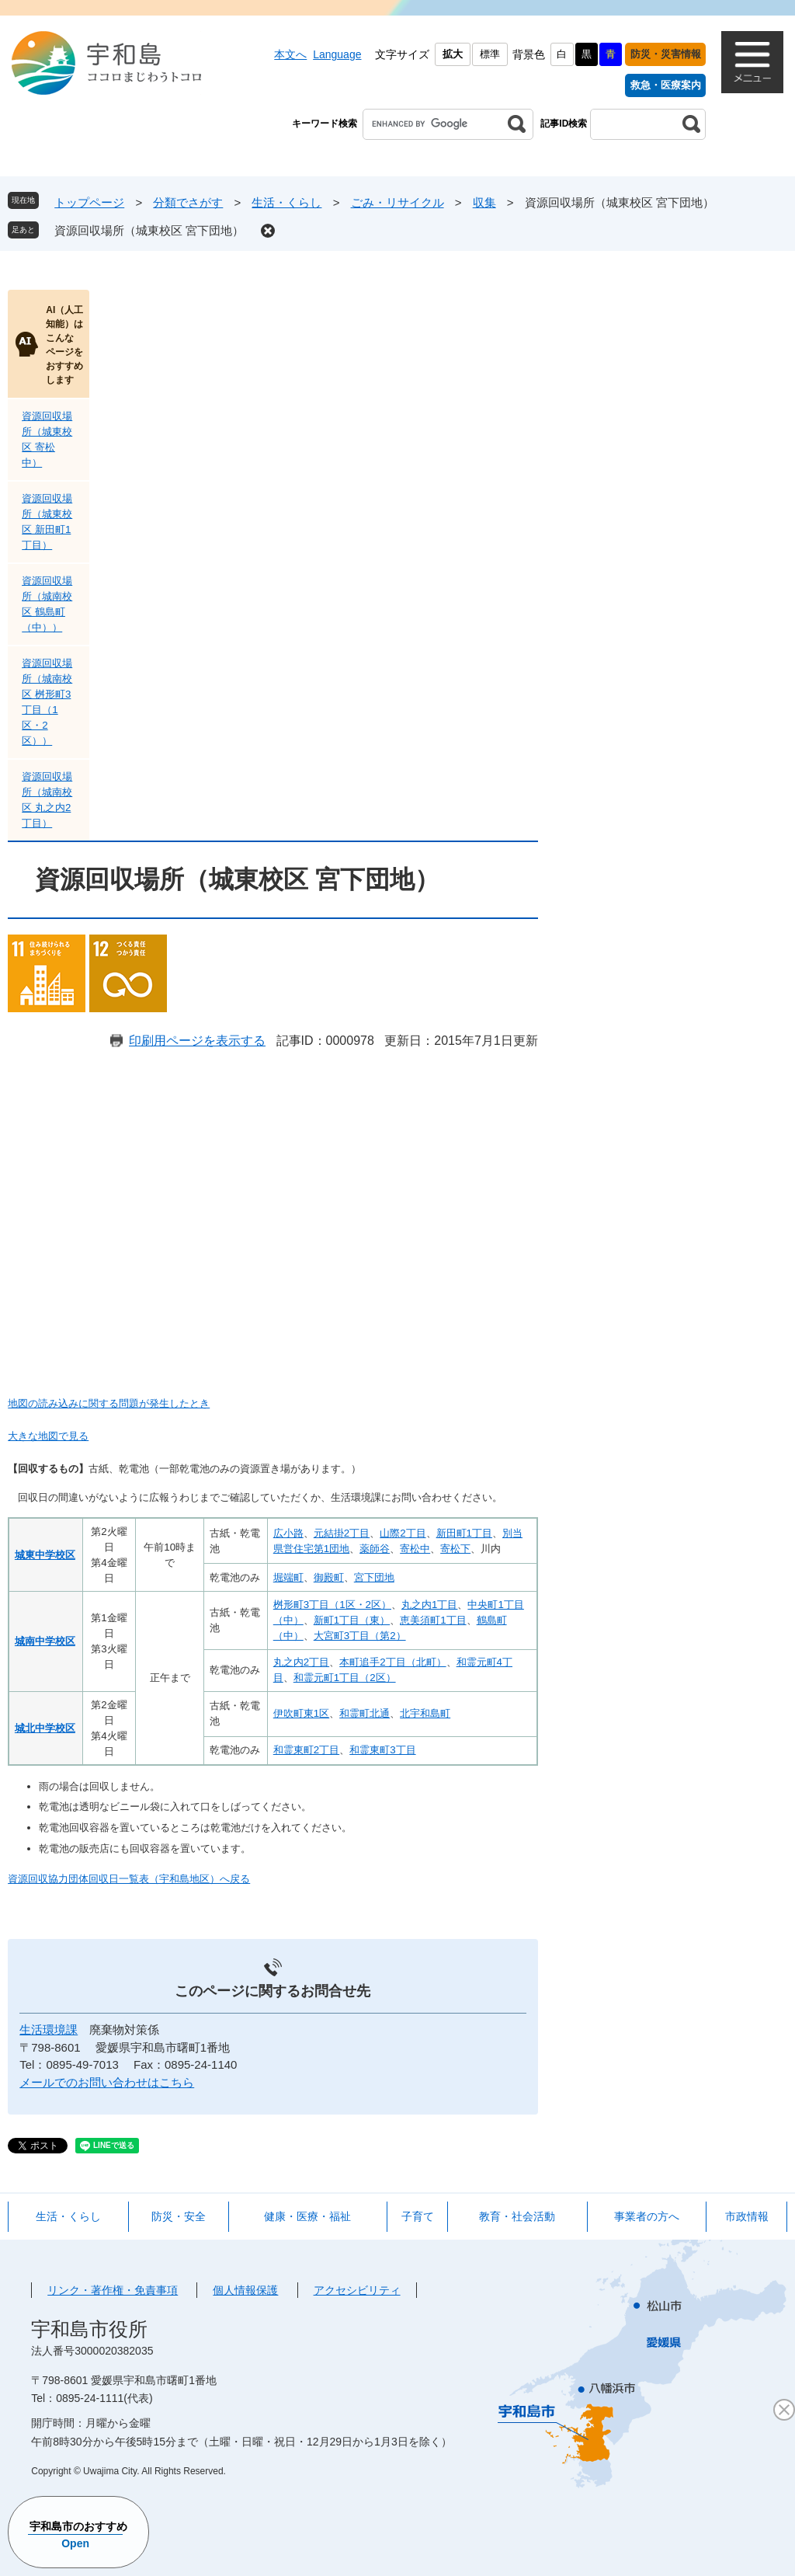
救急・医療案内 (665, 85)
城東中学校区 (45, 1555)
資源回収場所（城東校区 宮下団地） (149, 230)
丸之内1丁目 (429, 1604)
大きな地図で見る (48, 1436)
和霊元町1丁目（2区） (344, 1677)
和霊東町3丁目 (382, 1750)
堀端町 (288, 1577)
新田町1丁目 (464, 1533)
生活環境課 (48, 2029)
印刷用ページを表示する (197, 1040)
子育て (417, 2216)
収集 (484, 202)
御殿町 (329, 1577)
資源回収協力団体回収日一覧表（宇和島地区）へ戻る (129, 1879)
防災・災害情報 (665, 54)
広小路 (288, 1533)
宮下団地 (374, 1577)
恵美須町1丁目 (433, 1620)
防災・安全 (178, 2216)
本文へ (290, 54)
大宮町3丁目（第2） (360, 1635)
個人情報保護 (245, 2290)
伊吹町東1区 (301, 1713)
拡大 (453, 54)
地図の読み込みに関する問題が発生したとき (109, 1403)
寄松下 (455, 1548)
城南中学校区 (45, 1641)
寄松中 (415, 1548)
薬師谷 (374, 1548)
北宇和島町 (425, 1713)
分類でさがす (188, 202)
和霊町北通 (364, 1713)
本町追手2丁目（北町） (392, 1662)
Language (337, 54)
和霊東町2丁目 (306, 1750)
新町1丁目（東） (352, 1620)
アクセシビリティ (357, 2290)
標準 (490, 54)
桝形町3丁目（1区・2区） (332, 1604)
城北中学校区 (45, 1728)
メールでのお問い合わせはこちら (106, 2082)
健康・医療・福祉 (307, 2216)
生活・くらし (286, 202)
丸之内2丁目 (301, 1662)
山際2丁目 (402, 1533)
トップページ (89, 202)
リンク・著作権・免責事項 (112, 2290)
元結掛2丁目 (342, 1533)
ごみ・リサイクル (397, 202)
